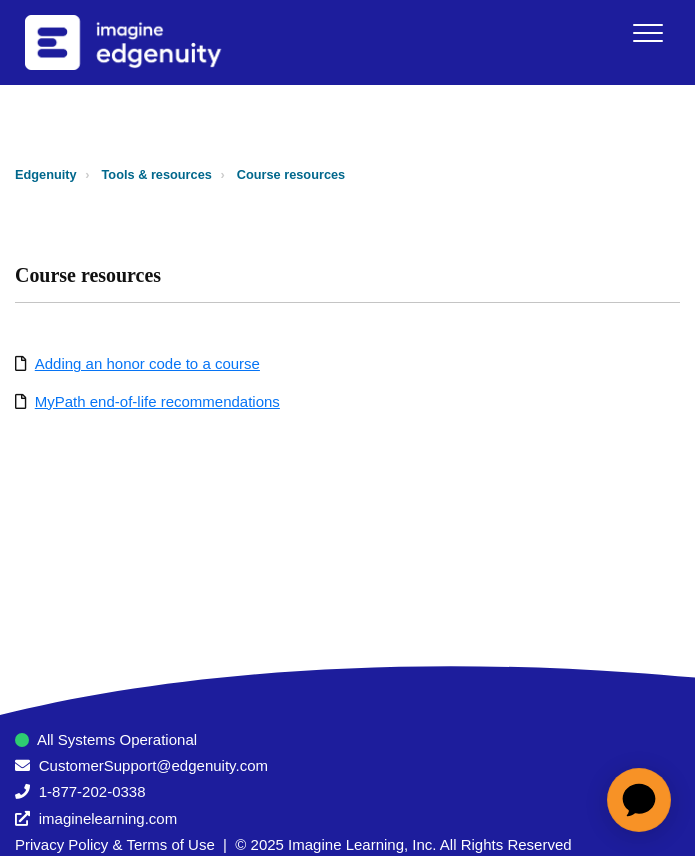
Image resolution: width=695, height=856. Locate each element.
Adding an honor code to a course (147, 363)
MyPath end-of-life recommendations (157, 401)
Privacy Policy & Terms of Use (115, 844)
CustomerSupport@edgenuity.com (153, 765)
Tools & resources (157, 174)
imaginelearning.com (108, 818)
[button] (647, 32)
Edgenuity (46, 174)
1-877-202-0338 (92, 791)
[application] (639, 800)
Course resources (291, 174)
